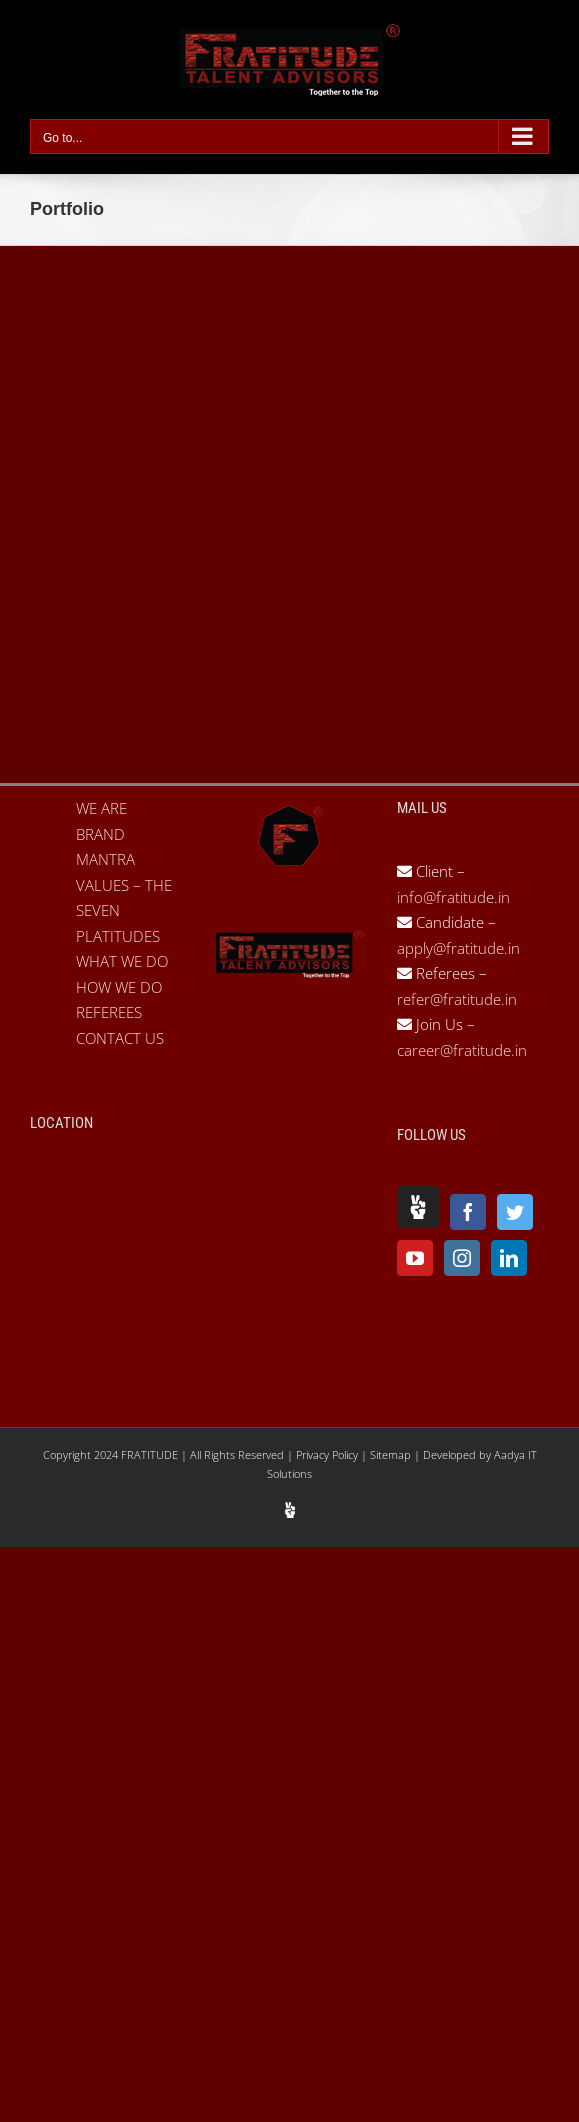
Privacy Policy (328, 1454)
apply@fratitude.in (458, 948)
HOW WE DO (119, 987)
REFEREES (109, 1012)
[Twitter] (515, 1212)
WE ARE (101, 808)
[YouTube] (415, 1258)
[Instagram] (462, 1258)
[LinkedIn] (509, 1258)
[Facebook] (468, 1212)
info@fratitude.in (453, 897)
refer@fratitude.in (457, 999)
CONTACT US (120, 1038)
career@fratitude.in (462, 1050)
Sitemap (392, 1454)
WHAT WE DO (122, 961)
